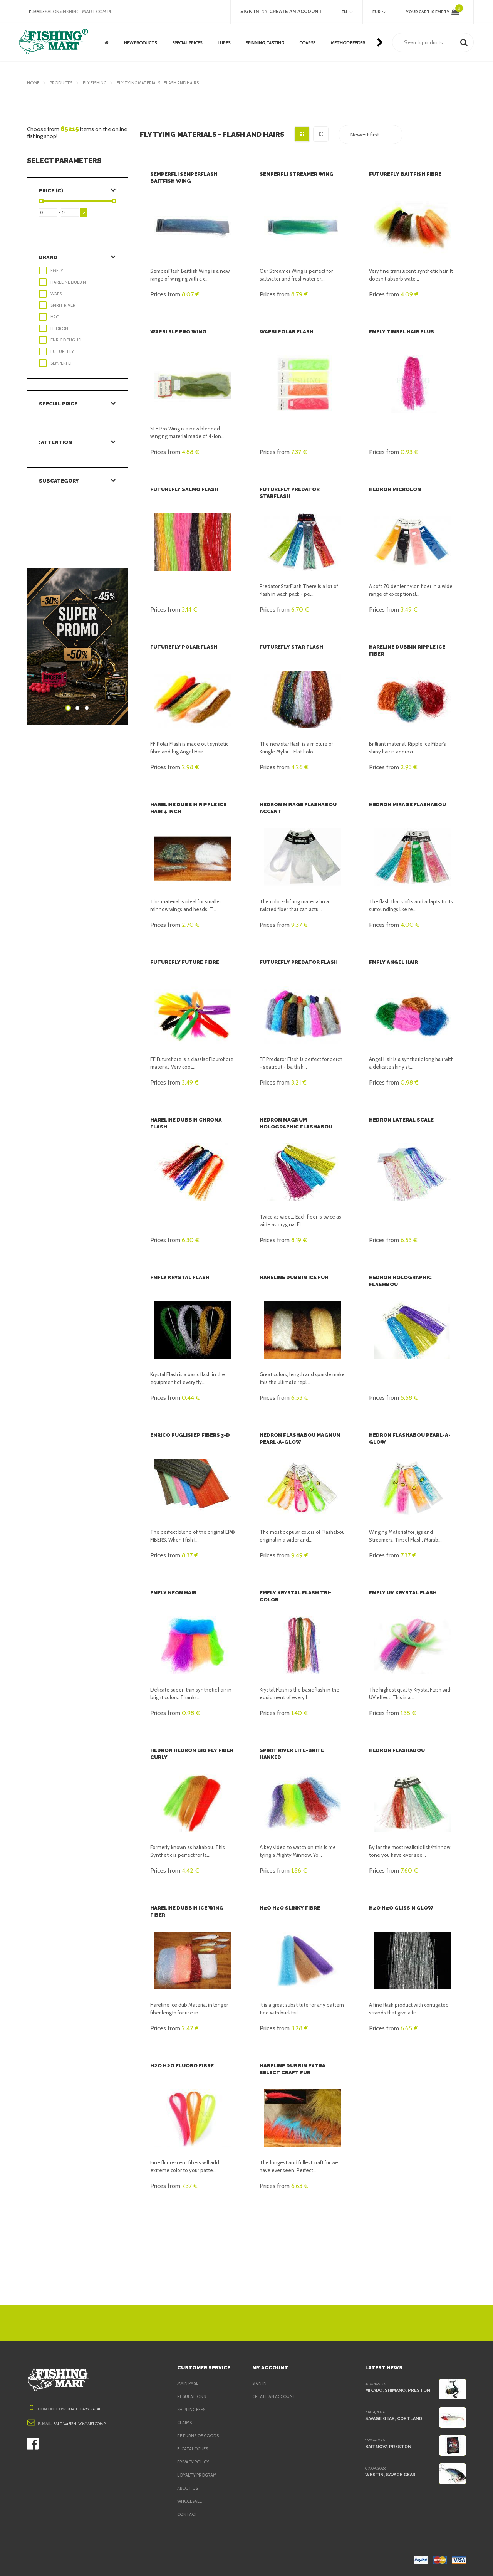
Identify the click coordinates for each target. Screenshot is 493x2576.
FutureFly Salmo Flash (183, 489)
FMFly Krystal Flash (179, 1277)
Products (62, 83)
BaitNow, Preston (386, 2446)
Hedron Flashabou (396, 1750)
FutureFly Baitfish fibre (404, 174)
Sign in (260, 2383)
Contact (187, 2514)
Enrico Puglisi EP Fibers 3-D (189, 1435)
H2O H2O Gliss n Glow (399, 1908)
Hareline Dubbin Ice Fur (293, 1277)
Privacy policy (194, 2462)
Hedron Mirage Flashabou (407, 804)
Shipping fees (193, 2409)
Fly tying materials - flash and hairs (166, 83)
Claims (185, 2422)
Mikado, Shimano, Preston (396, 2390)
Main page (188, 2383)
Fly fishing (98, 83)
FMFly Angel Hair (393, 962)
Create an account (275, 2396)
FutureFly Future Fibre (184, 962)
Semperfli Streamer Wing (296, 174)
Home (33, 83)
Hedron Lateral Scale (401, 1120)
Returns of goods (199, 2435)
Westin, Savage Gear (390, 2474)
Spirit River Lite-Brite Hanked (302, 1750)
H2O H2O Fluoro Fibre (180, 2065)
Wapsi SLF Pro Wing (177, 332)
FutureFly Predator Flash (298, 962)
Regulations (192, 2396)
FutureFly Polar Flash (183, 647)
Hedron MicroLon (394, 489)
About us (188, 2488)
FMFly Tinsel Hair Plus (401, 332)
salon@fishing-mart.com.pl (81, 11)
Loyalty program (198, 2475)
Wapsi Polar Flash (286, 332)
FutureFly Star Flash (291, 647)
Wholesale (190, 2501)
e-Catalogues (193, 2449)
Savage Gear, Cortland (393, 2418)
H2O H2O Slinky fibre (289, 1908)
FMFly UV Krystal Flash (402, 1593)
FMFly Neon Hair (173, 1593)
